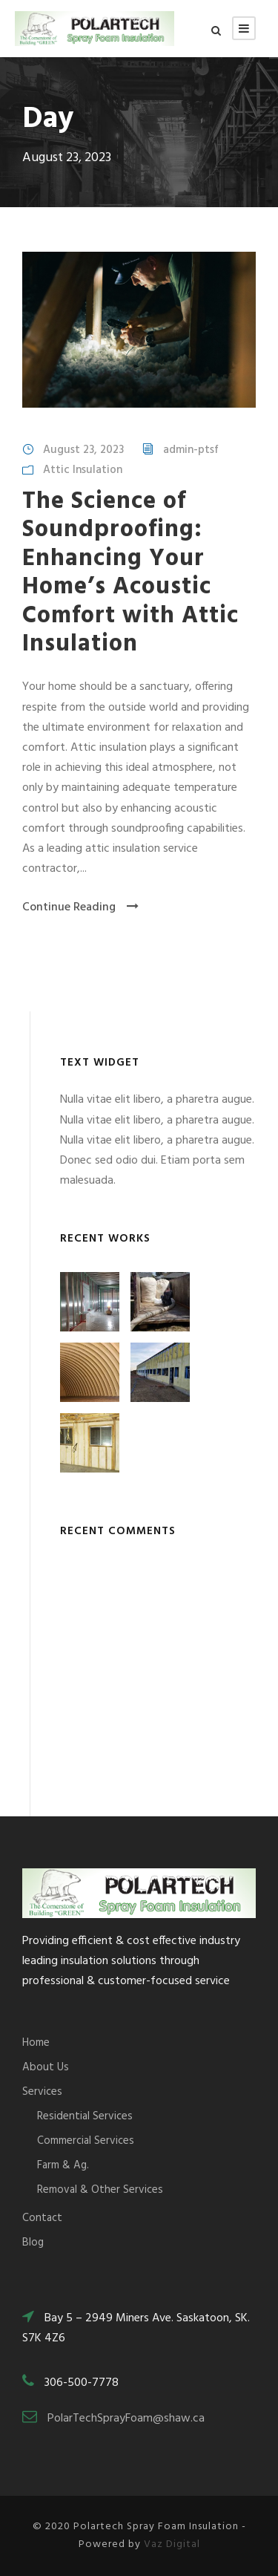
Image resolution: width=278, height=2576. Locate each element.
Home (36, 2043)
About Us (45, 2067)
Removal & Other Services (100, 2190)
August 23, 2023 (83, 450)
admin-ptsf (191, 450)
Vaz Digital (172, 2544)
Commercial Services (85, 2141)
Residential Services (85, 2116)
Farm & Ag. (63, 2165)
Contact (42, 2218)
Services (42, 2092)
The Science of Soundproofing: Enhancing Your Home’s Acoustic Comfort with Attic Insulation (130, 573)
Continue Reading (80, 907)
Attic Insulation (82, 470)
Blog (33, 2242)
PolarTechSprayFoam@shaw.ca (126, 2418)
